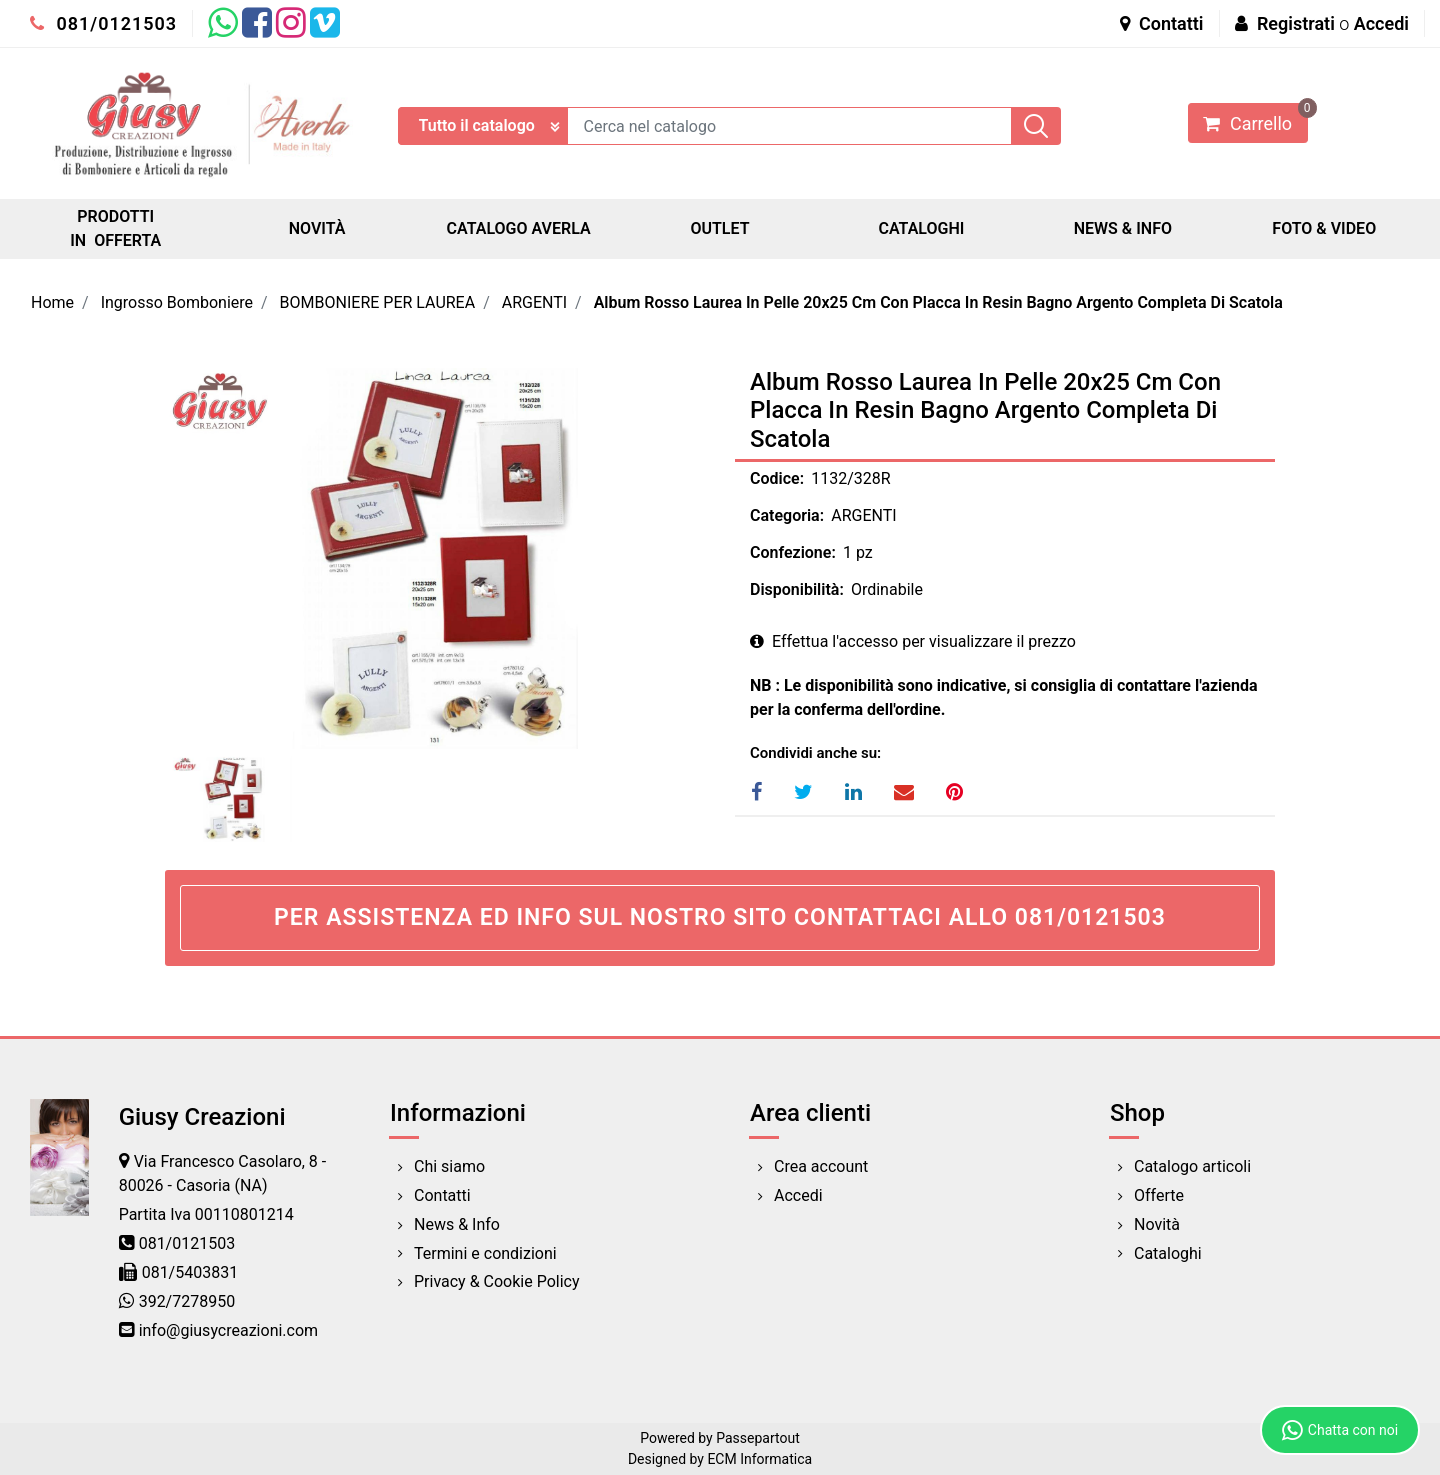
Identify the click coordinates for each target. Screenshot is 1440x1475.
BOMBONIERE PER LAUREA (378, 302)
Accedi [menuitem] (798, 1195)
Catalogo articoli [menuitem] (1192, 1166)
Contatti (1162, 23)
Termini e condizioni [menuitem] (485, 1253)
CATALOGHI (921, 228)
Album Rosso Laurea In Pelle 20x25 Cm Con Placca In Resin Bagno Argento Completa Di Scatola (938, 302)
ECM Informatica (759, 1459)
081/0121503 (103, 23)
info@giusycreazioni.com (228, 1330)
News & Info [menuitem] (457, 1224)
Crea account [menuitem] (821, 1166)
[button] (1036, 126)
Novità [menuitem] (1157, 1224)
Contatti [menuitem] (442, 1195)
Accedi (1381, 23)
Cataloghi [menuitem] (1168, 1253)
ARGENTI (534, 302)
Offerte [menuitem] (1159, 1195)
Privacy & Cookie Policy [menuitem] (497, 1281)
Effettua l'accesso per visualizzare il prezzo (913, 641)
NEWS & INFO (1123, 228)
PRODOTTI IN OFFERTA (115, 228)
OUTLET (719, 228)
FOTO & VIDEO (1324, 228)
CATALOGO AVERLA (519, 228)
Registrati (1296, 23)
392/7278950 (187, 1301)
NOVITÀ (317, 228)
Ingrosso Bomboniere (177, 302)
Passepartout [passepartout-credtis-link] (758, 1438)
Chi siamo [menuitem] (449, 1166)
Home (52, 302)
